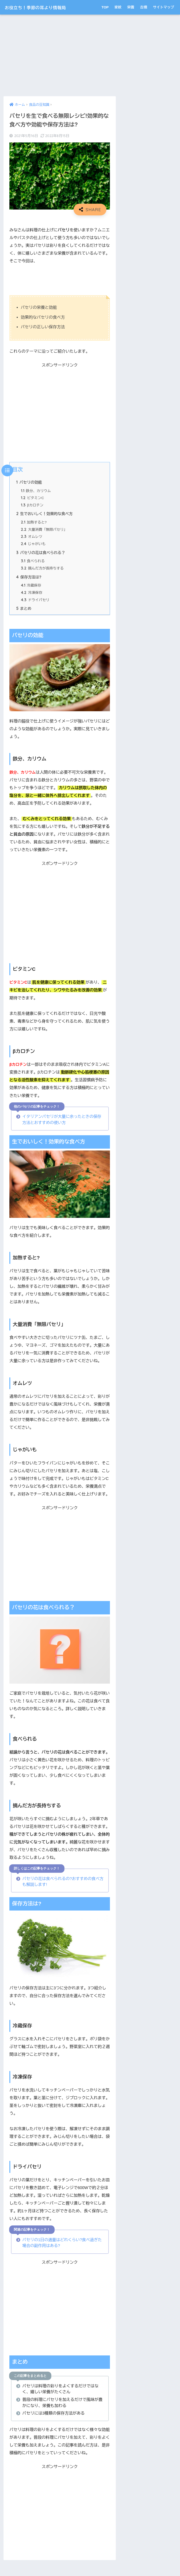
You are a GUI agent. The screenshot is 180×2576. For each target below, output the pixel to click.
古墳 (143, 7)
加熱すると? (34, 523)
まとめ (23, 610)
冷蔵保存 (31, 587)
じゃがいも (33, 545)
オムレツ (31, 538)
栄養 (130, 7)
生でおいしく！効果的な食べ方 (44, 514)
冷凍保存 (31, 594)
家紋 (117, 7)
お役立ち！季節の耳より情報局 (44, 7)
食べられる (33, 562)
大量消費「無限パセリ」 (44, 530)
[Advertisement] (60, 55)
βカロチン (32, 506)
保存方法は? (29, 578)
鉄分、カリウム (36, 491)
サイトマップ (163, 7)
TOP (105, 7)
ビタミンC (32, 498)
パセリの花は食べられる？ (41, 553)
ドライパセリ (35, 602)
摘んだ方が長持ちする (42, 570)
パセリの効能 (29, 482)
